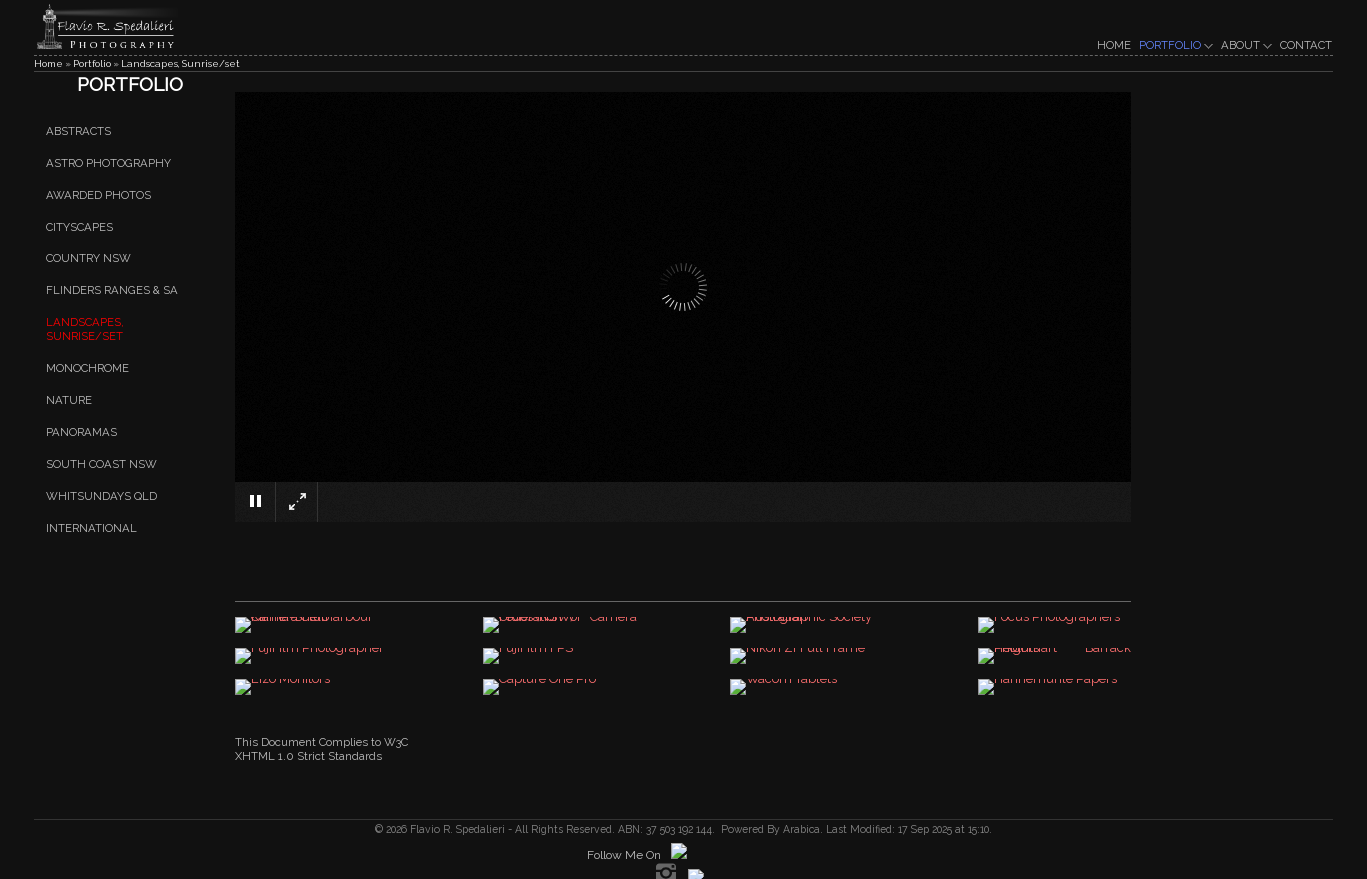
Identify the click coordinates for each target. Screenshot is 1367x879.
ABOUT (1246, 45)
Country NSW (88, 259)
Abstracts (78, 131)
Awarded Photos (98, 195)
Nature (69, 400)
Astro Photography (108, 163)
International (91, 528)
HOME (1114, 45)
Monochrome (87, 368)
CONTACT (1306, 45)
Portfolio (92, 63)
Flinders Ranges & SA (112, 291)
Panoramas (81, 432)
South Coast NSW (101, 464)
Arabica (801, 829)
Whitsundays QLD (101, 496)
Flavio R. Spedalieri (456, 829)
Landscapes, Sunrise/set (180, 63)
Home (48, 63)
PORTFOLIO (1176, 45)
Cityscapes (79, 227)
